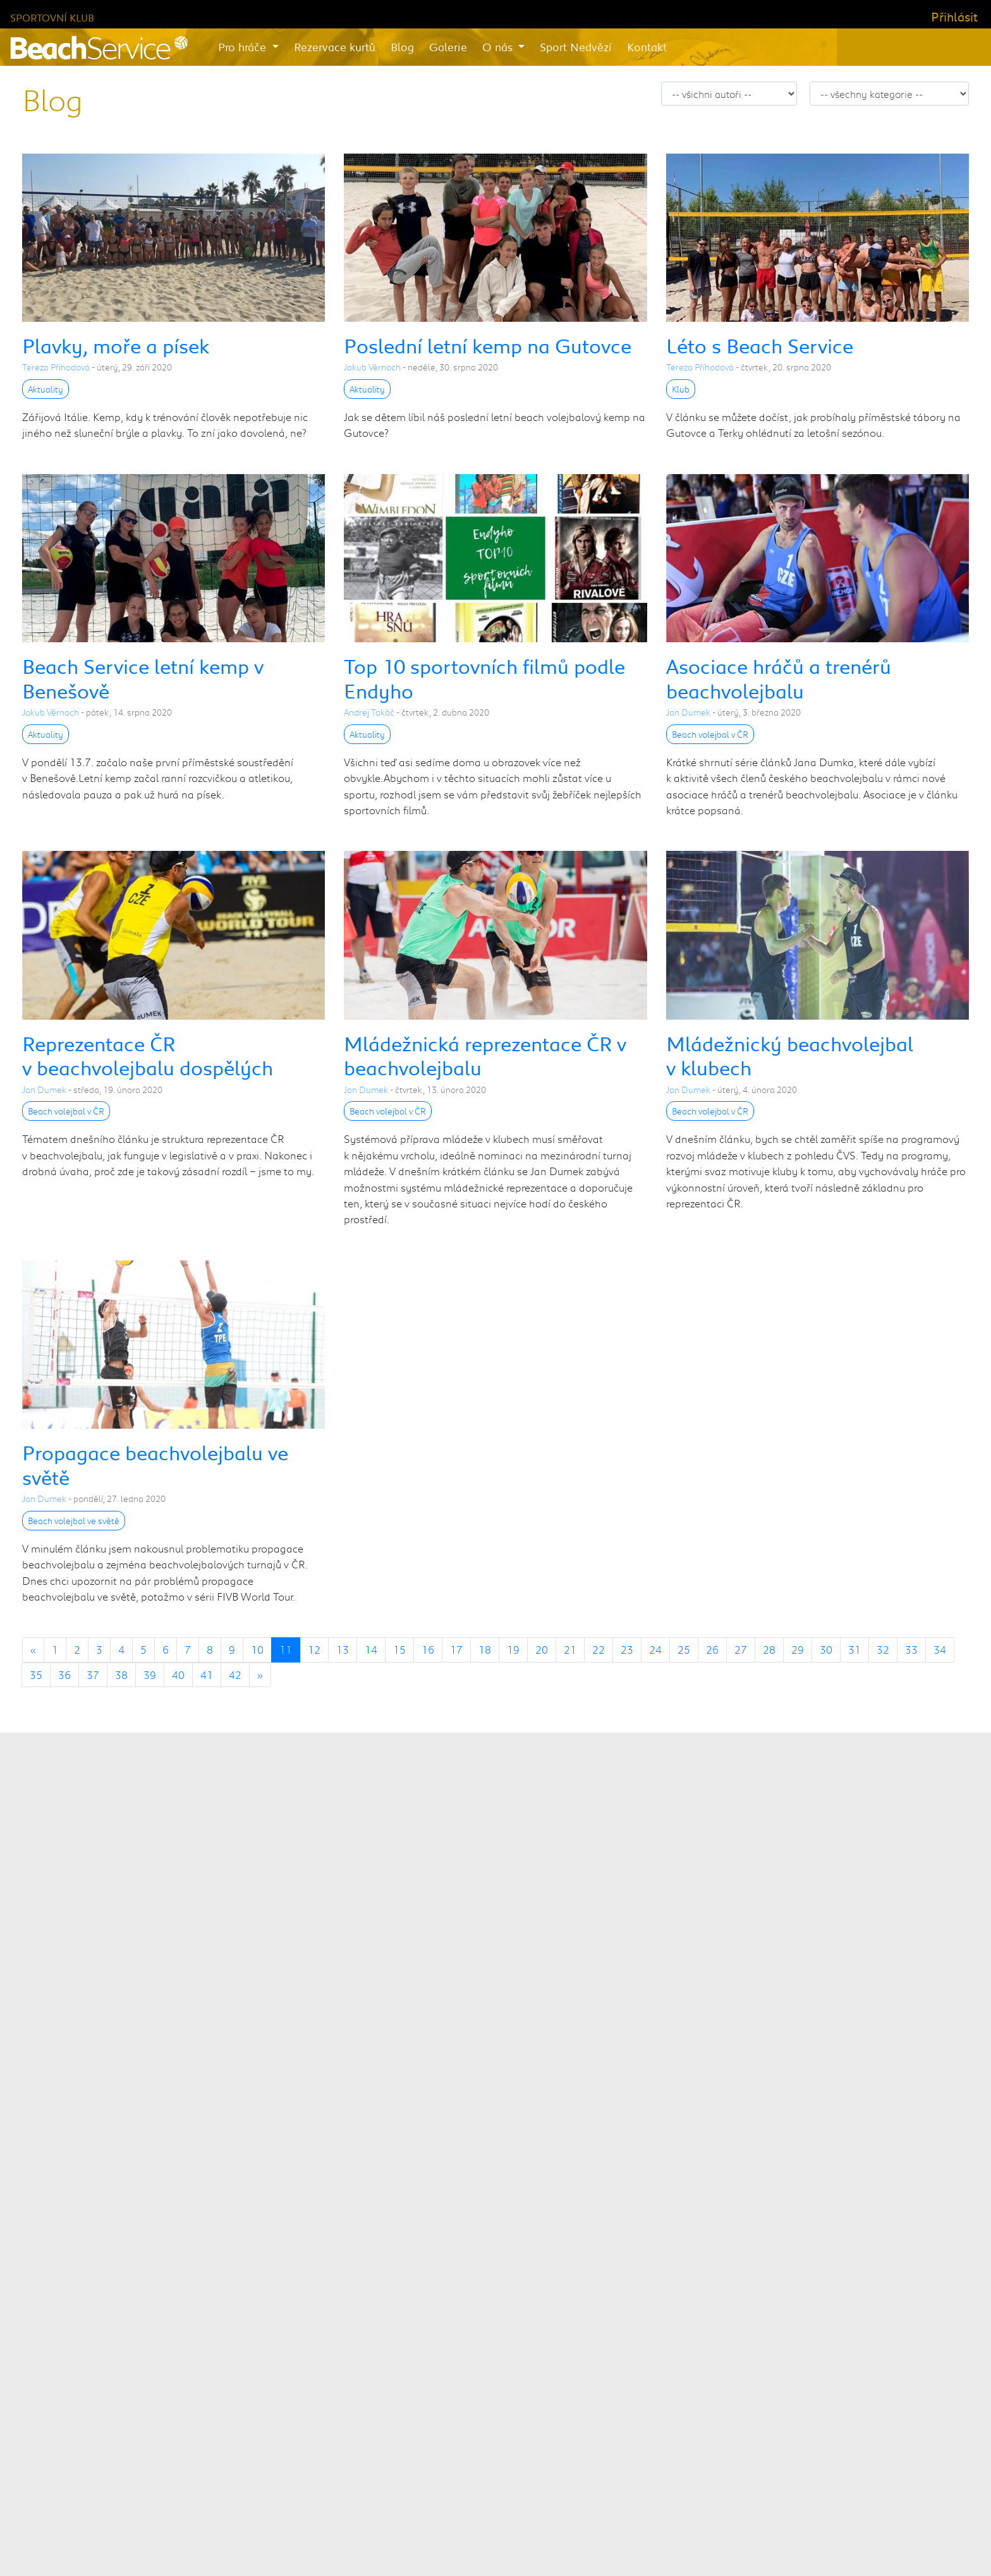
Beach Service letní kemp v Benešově (143, 678)
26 (712, 1649)
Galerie (448, 46)
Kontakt (647, 46)
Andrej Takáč (369, 712)
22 (598, 1649)
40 (178, 1675)
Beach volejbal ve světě (73, 1521)
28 (769, 1649)
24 (655, 1649)
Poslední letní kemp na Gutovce (487, 345)
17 (456, 1649)
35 (36, 1675)
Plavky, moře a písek (115, 345)
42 (235, 1675)
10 (257, 1649)
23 (627, 1649)
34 (939, 1649)
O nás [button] (499, 46)
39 (149, 1675)
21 (570, 1649)
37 (93, 1675)
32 (883, 1649)
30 (826, 1649)
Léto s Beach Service (759, 345)
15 (399, 1649)
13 (342, 1649)
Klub (681, 389)
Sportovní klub (52, 17)
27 (740, 1649)
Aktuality (45, 389)
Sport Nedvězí (576, 46)
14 (371, 1649)
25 (684, 1649)
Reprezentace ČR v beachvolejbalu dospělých (147, 1055)
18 (484, 1649)
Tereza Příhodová (56, 367)
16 (428, 1649)
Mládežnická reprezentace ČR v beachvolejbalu (485, 1055)
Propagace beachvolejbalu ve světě (155, 1464)
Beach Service (431, 2539)
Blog (402, 46)
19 (513, 1649)
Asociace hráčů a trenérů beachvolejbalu (778, 678)
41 (206, 1675)
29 (797, 1649)
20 (541, 1649)
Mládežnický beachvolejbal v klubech (789, 1055)
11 (285, 1649)
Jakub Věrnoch (372, 367)
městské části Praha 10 (593, 2111)
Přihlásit (954, 16)
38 (121, 1675)
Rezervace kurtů (334, 46)
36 (64, 1675)
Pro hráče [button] (243, 46)
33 (911, 1649)
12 (314, 1649)
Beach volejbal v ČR (710, 734)
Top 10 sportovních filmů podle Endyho (484, 678)
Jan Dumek (688, 712)
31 (854, 1649)
